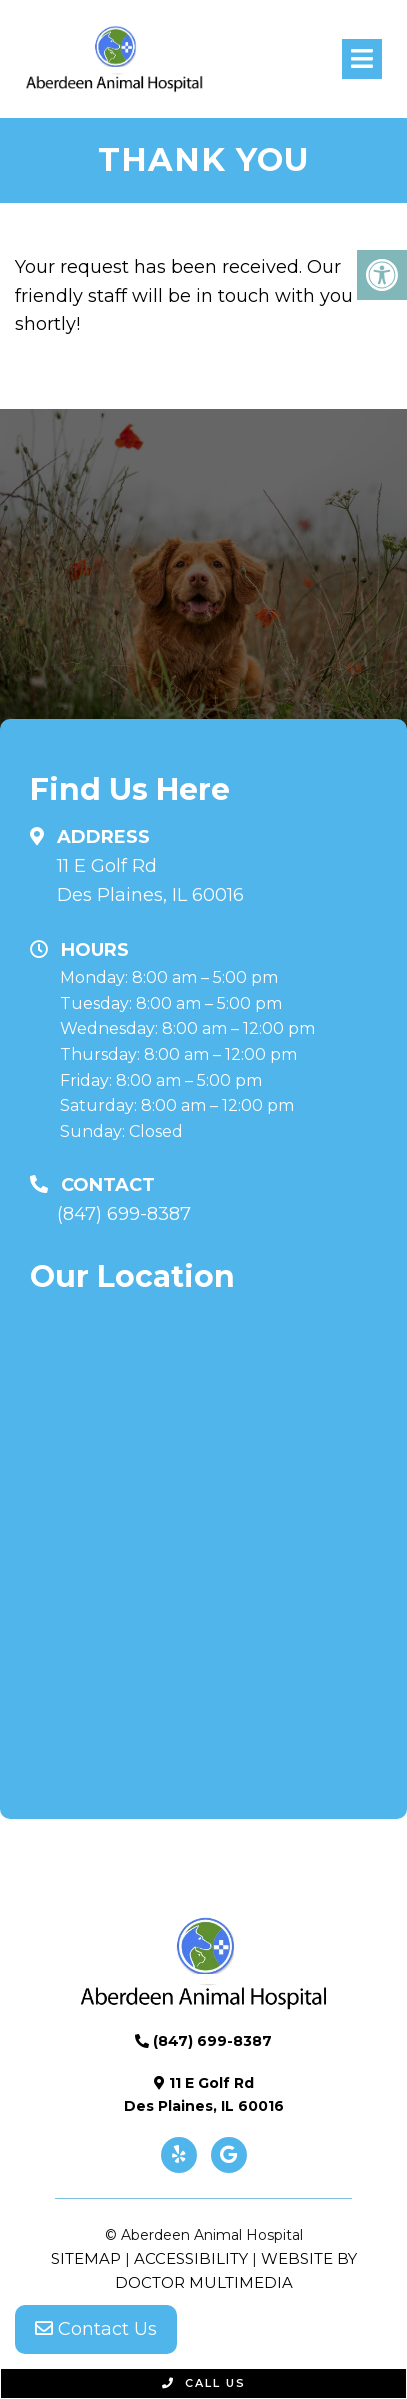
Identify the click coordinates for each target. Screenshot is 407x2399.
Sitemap (86, 2258)
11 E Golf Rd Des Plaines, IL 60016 (150, 880)
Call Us (204, 2383)
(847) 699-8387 (124, 1214)
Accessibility (191, 2258)
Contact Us (96, 2329)
